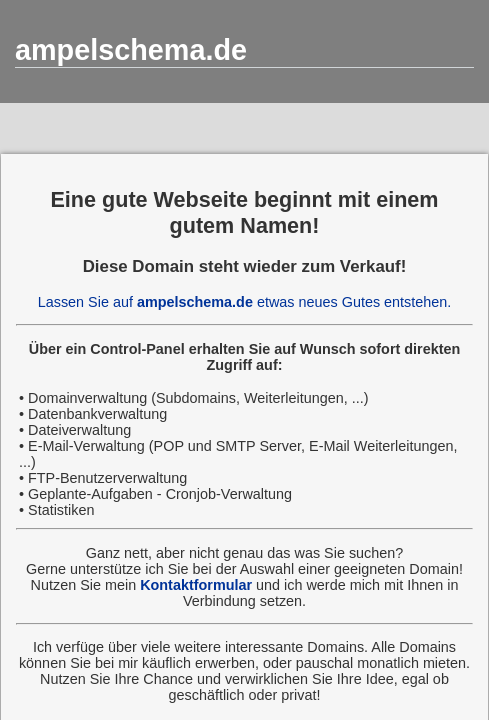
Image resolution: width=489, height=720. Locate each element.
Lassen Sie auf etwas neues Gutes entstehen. (245, 302)
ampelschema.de (131, 50)
